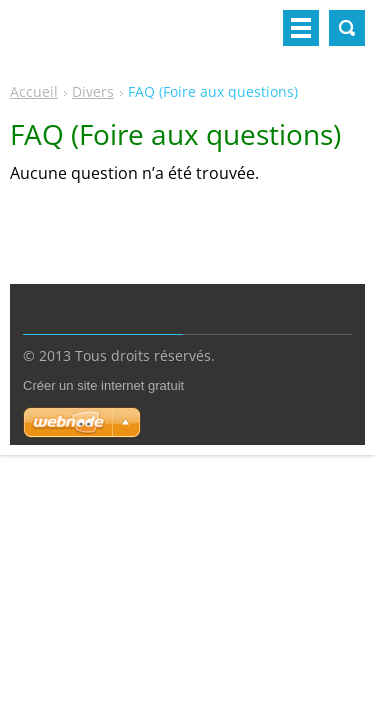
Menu (301, 28)
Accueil (34, 91)
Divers (93, 91)
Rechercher (347, 28)
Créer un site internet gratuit (103, 385)
